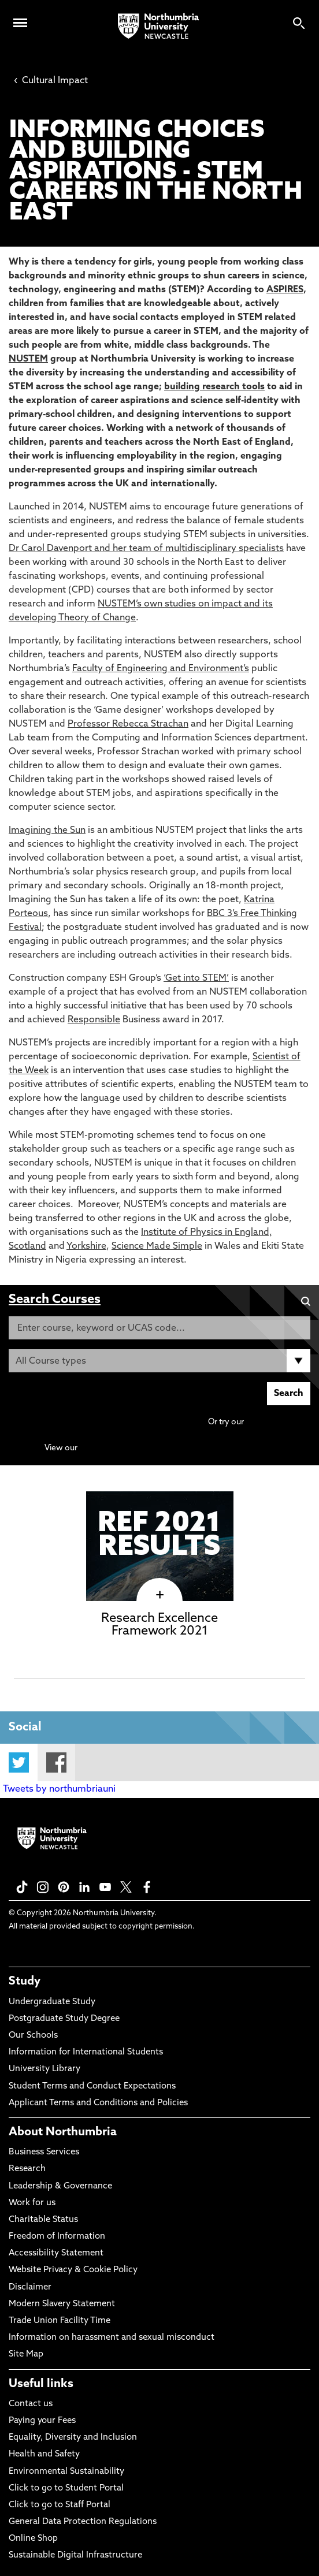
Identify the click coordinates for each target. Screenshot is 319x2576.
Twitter (19, 1762)
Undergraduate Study (52, 2002)
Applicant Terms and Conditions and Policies (98, 2103)
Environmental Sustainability (66, 2471)
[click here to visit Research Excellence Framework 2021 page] (159, 1595)
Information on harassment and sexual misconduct (111, 2337)
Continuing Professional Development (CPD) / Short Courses (194, 1448)
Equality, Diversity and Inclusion (73, 2437)
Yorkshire (86, 1246)
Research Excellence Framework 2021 (159, 1625)
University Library (44, 2069)
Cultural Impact (51, 81)
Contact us (31, 2404)
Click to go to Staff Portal (59, 2505)
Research (27, 2169)
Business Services (44, 2152)
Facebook (56, 1762)
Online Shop (33, 2538)
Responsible (94, 1020)
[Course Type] (159, 1360)
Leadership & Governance (60, 2186)
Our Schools (33, 2035)
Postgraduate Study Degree (64, 2019)
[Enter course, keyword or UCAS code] (159, 1327)
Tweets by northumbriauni (59, 1789)
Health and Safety (44, 2454)
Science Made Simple (157, 1246)
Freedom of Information (57, 2236)
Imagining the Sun (47, 830)
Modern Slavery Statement (62, 2304)
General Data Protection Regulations (83, 2522)
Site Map (26, 2354)
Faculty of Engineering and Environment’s (160, 668)
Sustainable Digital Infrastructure (75, 2555)
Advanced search (278, 1422)
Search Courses (55, 1299)
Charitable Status (43, 2220)
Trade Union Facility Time (59, 2321)
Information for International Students (86, 2052)
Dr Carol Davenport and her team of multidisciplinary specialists (146, 548)
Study (24, 1981)
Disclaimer (30, 2287)
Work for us (32, 2203)
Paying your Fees (42, 2421)
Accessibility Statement (56, 2253)
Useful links (41, 2384)
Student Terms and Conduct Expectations (92, 2086)
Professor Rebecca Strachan (128, 724)
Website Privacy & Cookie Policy (73, 2270)
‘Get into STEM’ (196, 978)
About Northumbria (63, 2132)
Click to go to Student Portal (66, 2488)
